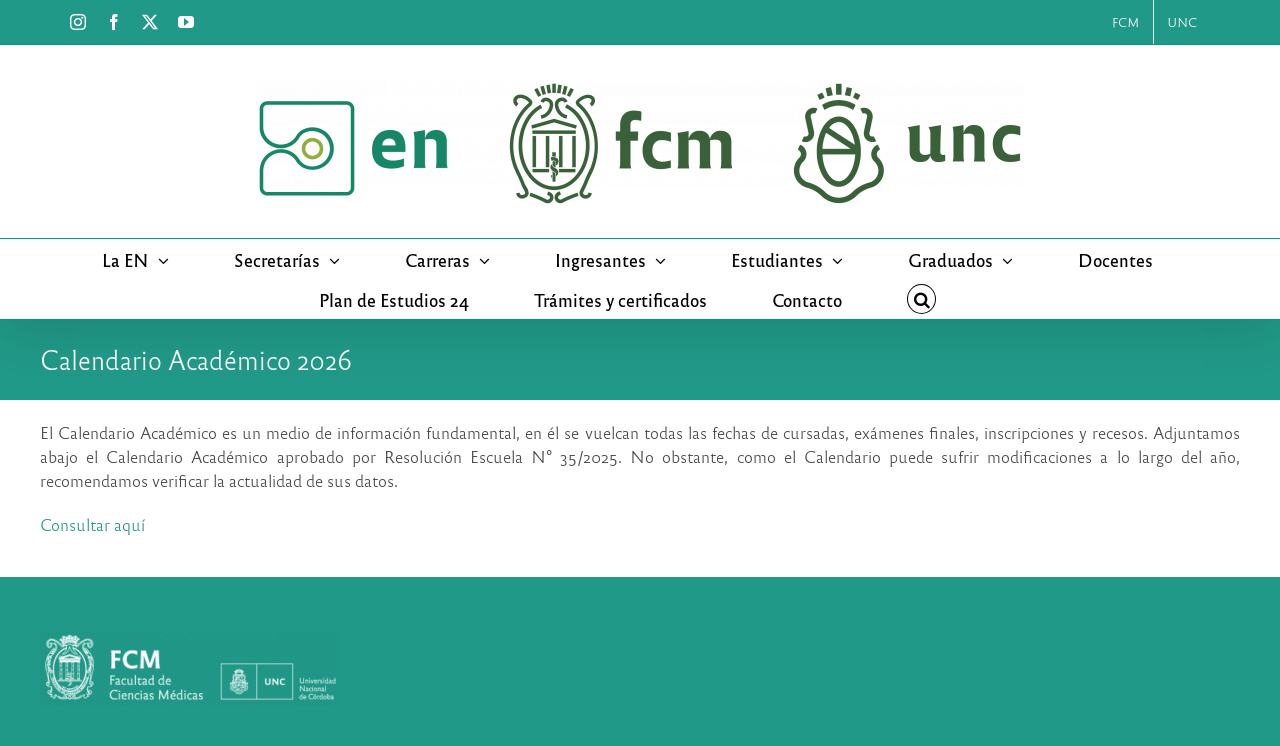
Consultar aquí (92, 524)
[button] (922, 299)
